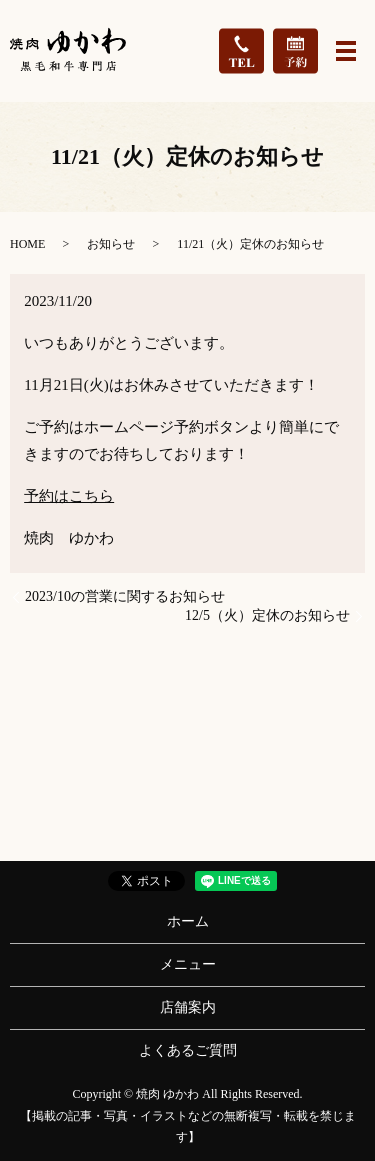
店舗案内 (188, 1007)
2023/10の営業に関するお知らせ (125, 596)
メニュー (188, 964)
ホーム (188, 921)
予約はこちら (69, 496)
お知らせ (111, 244)
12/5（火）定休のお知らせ (267, 615)
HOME (27, 244)
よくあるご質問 (188, 1050)
